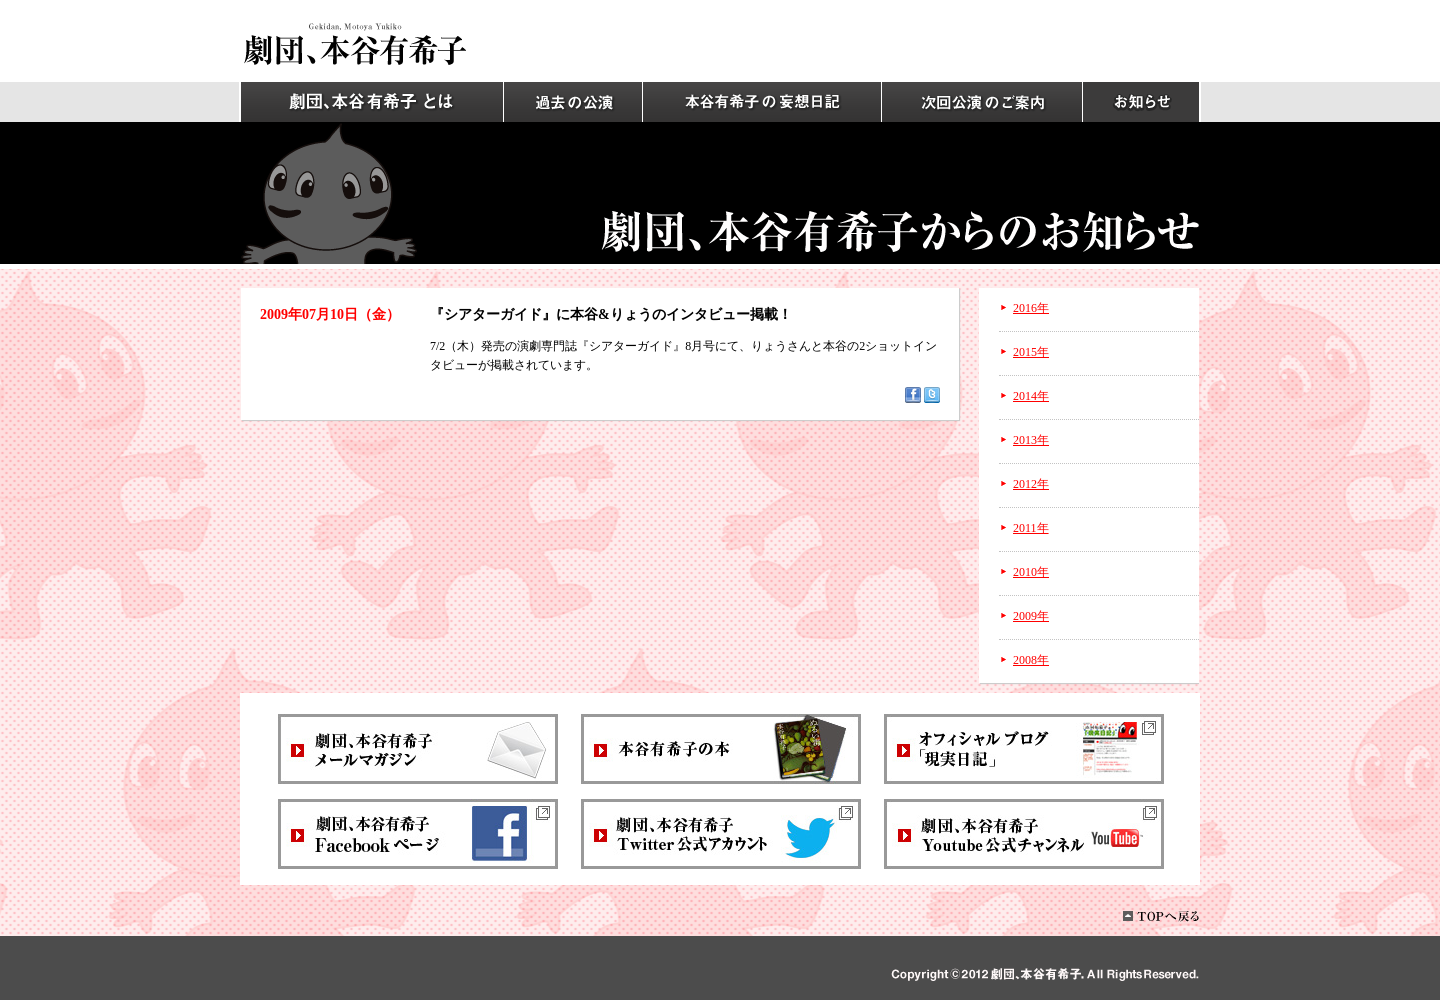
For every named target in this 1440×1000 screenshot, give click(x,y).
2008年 (1031, 660)
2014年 (1031, 396)
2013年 (1031, 440)
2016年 (1031, 308)
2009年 (1031, 616)
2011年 (1031, 528)
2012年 (1031, 484)
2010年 (1031, 572)
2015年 (1031, 352)
